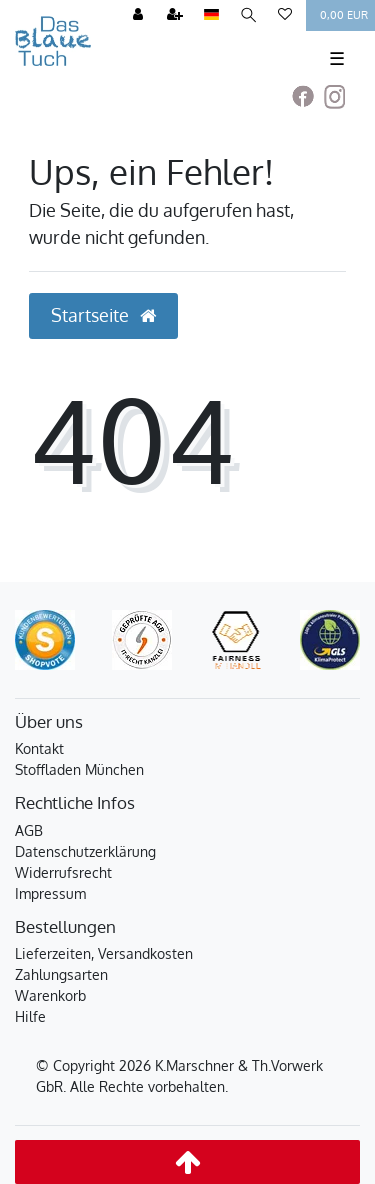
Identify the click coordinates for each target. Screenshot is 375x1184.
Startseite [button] (103, 315)
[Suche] (248, 15)
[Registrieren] (175, 15)
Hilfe (30, 1016)
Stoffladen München (79, 769)
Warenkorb (50, 995)
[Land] (211, 15)
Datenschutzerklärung (85, 851)
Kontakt (39, 748)
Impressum (50, 893)
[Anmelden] (138, 15)
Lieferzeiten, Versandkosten (104, 953)
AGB (29, 830)
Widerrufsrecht (63, 872)
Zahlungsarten (61, 974)
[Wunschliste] (285, 15)
